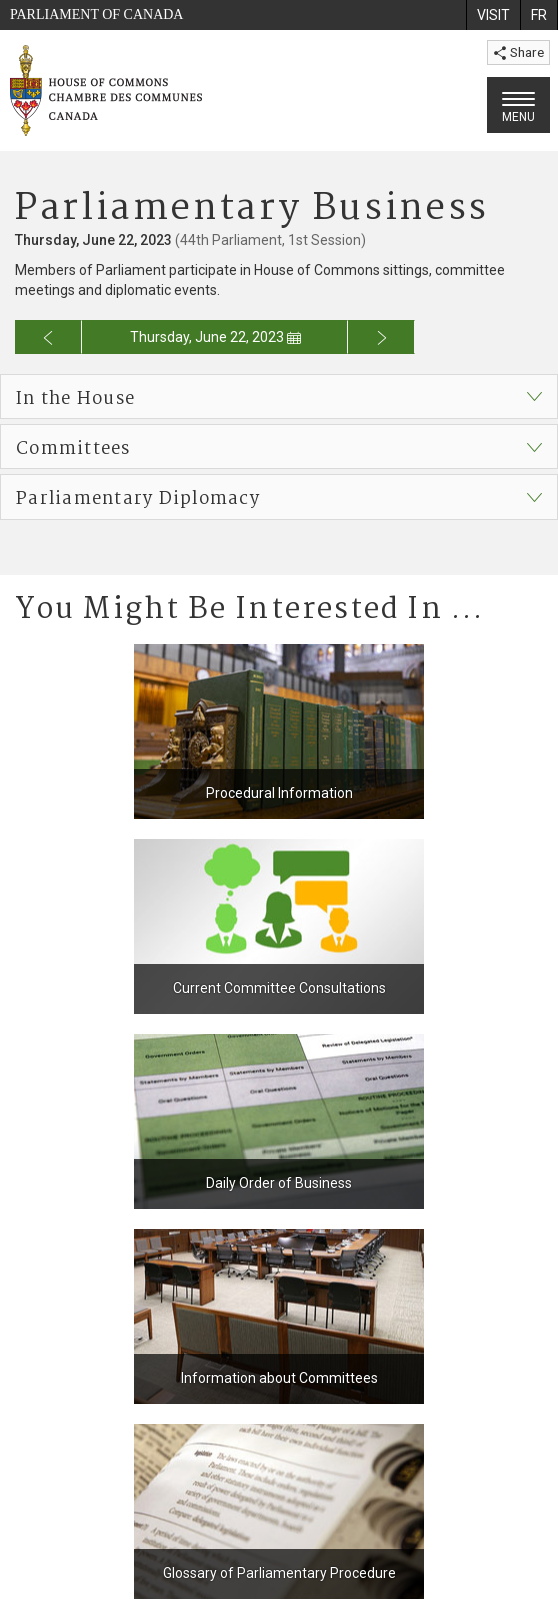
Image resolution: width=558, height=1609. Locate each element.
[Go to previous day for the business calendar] (48, 337)
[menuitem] (493, 15)
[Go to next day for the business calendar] (381, 337)
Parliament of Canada (96, 14)
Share (518, 52)
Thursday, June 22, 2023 (215, 337)
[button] (279, 396)
